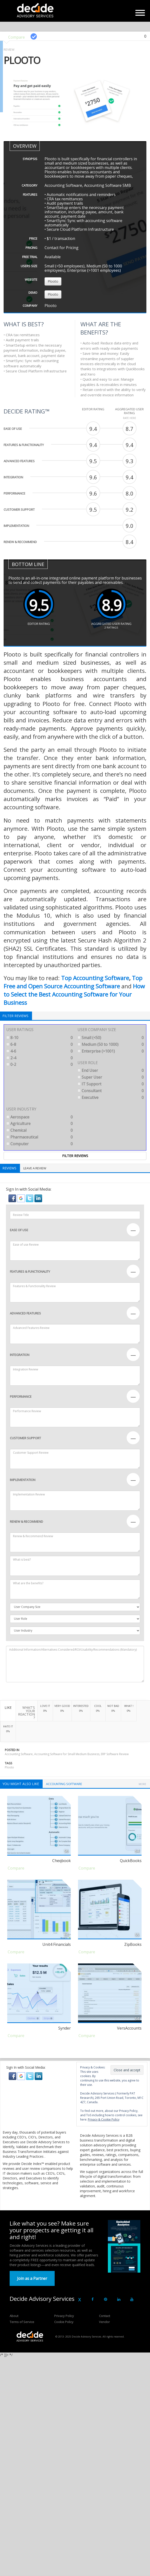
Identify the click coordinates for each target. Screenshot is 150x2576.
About (14, 2316)
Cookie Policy (63, 2322)
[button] (12, 1198)
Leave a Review (34, 1168)
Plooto (9, 1767)
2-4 (39, 1058)
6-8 (39, 1044)
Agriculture (39, 1123)
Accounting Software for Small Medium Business (66, 1754)
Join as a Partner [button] (32, 2278)
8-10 (39, 1037)
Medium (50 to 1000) (111, 1044)
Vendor (104, 2322)
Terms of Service (22, 2322)
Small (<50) (111, 1037)
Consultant (111, 1091)
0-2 (39, 1064)
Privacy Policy (64, 2316)
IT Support (111, 1084)
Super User (111, 1077)
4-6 (39, 1051)
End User (111, 1070)
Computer (39, 1144)
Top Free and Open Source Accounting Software (73, 982)
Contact (104, 2316)
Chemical (39, 1130)
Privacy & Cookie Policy (103, 2119)
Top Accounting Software (95, 978)
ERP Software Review (115, 1754)
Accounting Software (19, 1754)
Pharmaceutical (39, 1137)
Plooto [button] (53, 281)
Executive (111, 1097)
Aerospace (39, 1117)
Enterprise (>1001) (111, 1051)
